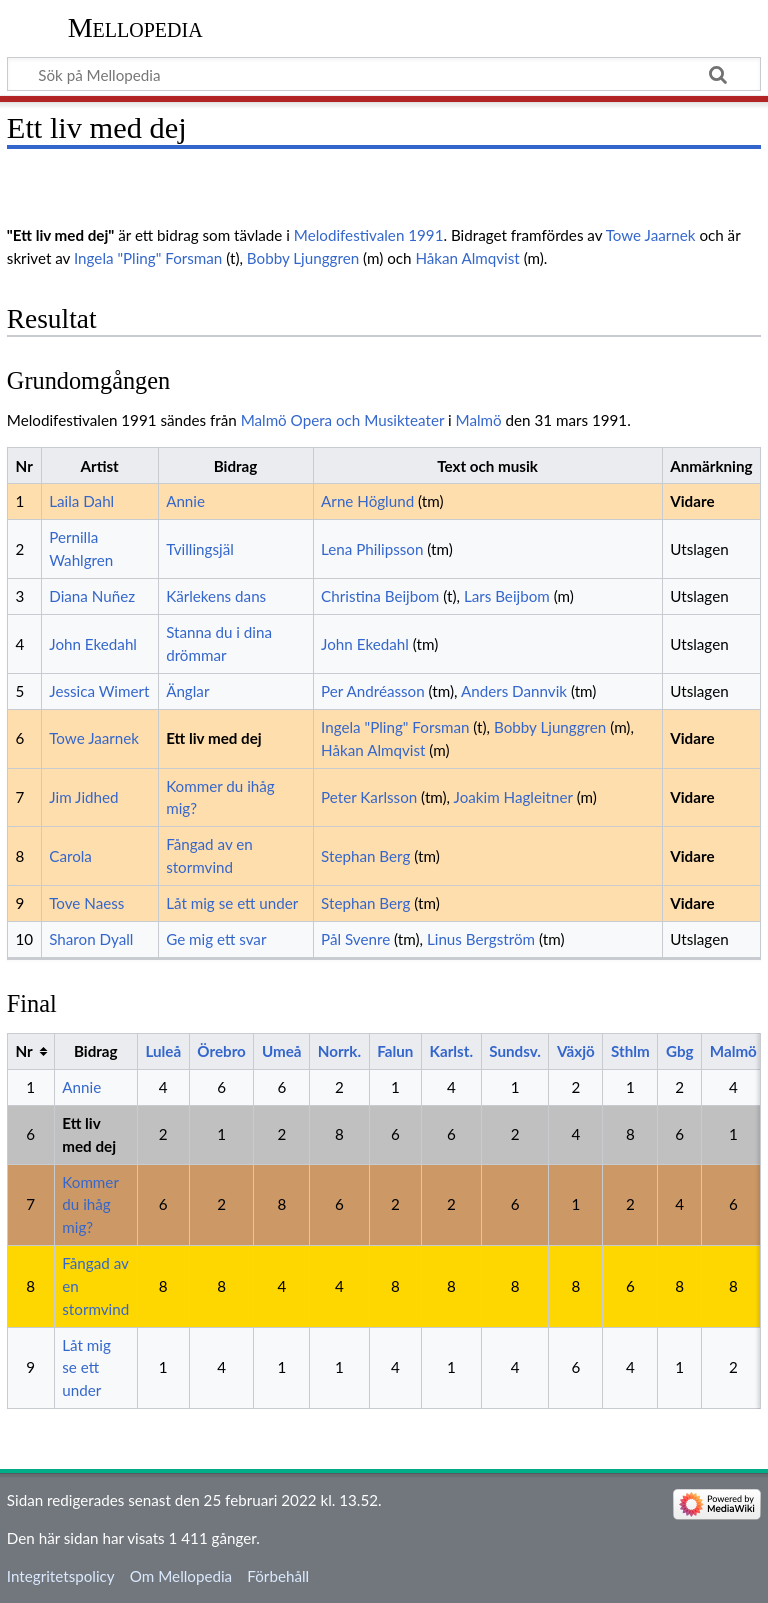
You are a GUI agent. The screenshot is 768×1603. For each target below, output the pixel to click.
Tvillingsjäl (200, 549)
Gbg (680, 1051)
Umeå (282, 1051)
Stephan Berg (365, 856)
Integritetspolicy (61, 1576)
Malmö (479, 420)
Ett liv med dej (214, 738)
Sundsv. (515, 1051)
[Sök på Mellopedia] (384, 74)
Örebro (221, 1051)
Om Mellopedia (181, 1576)
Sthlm (630, 1051)
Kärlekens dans (216, 596)
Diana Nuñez (92, 596)
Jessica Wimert (99, 691)
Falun (395, 1051)
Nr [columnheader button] (23, 1051)
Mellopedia (135, 27)
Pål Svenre (355, 939)
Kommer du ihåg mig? (90, 1205)
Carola (70, 856)
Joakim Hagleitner (513, 797)
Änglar (187, 691)
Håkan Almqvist (467, 258)
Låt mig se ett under (232, 903)
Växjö (576, 1051)
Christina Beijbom (380, 596)
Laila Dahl (81, 501)
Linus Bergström (481, 939)
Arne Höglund (367, 501)
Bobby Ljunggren (303, 258)
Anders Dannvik (514, 691)
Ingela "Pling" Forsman (148, 258)
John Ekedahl (93, 644)
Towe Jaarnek (651, 235)
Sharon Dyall (91, 939)
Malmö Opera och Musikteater (342, 420)
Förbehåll (278, 1576)
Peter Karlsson (369, 797)
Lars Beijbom (507, 596)
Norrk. (339, 1051)
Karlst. (451, 1051)
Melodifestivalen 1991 (369, 235)
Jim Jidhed (83, 797)
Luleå (163, 1051)
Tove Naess (86, 903)
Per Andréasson (373, 691)
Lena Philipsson (372, 549)
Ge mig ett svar (216, 939)
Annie (185, 501)
